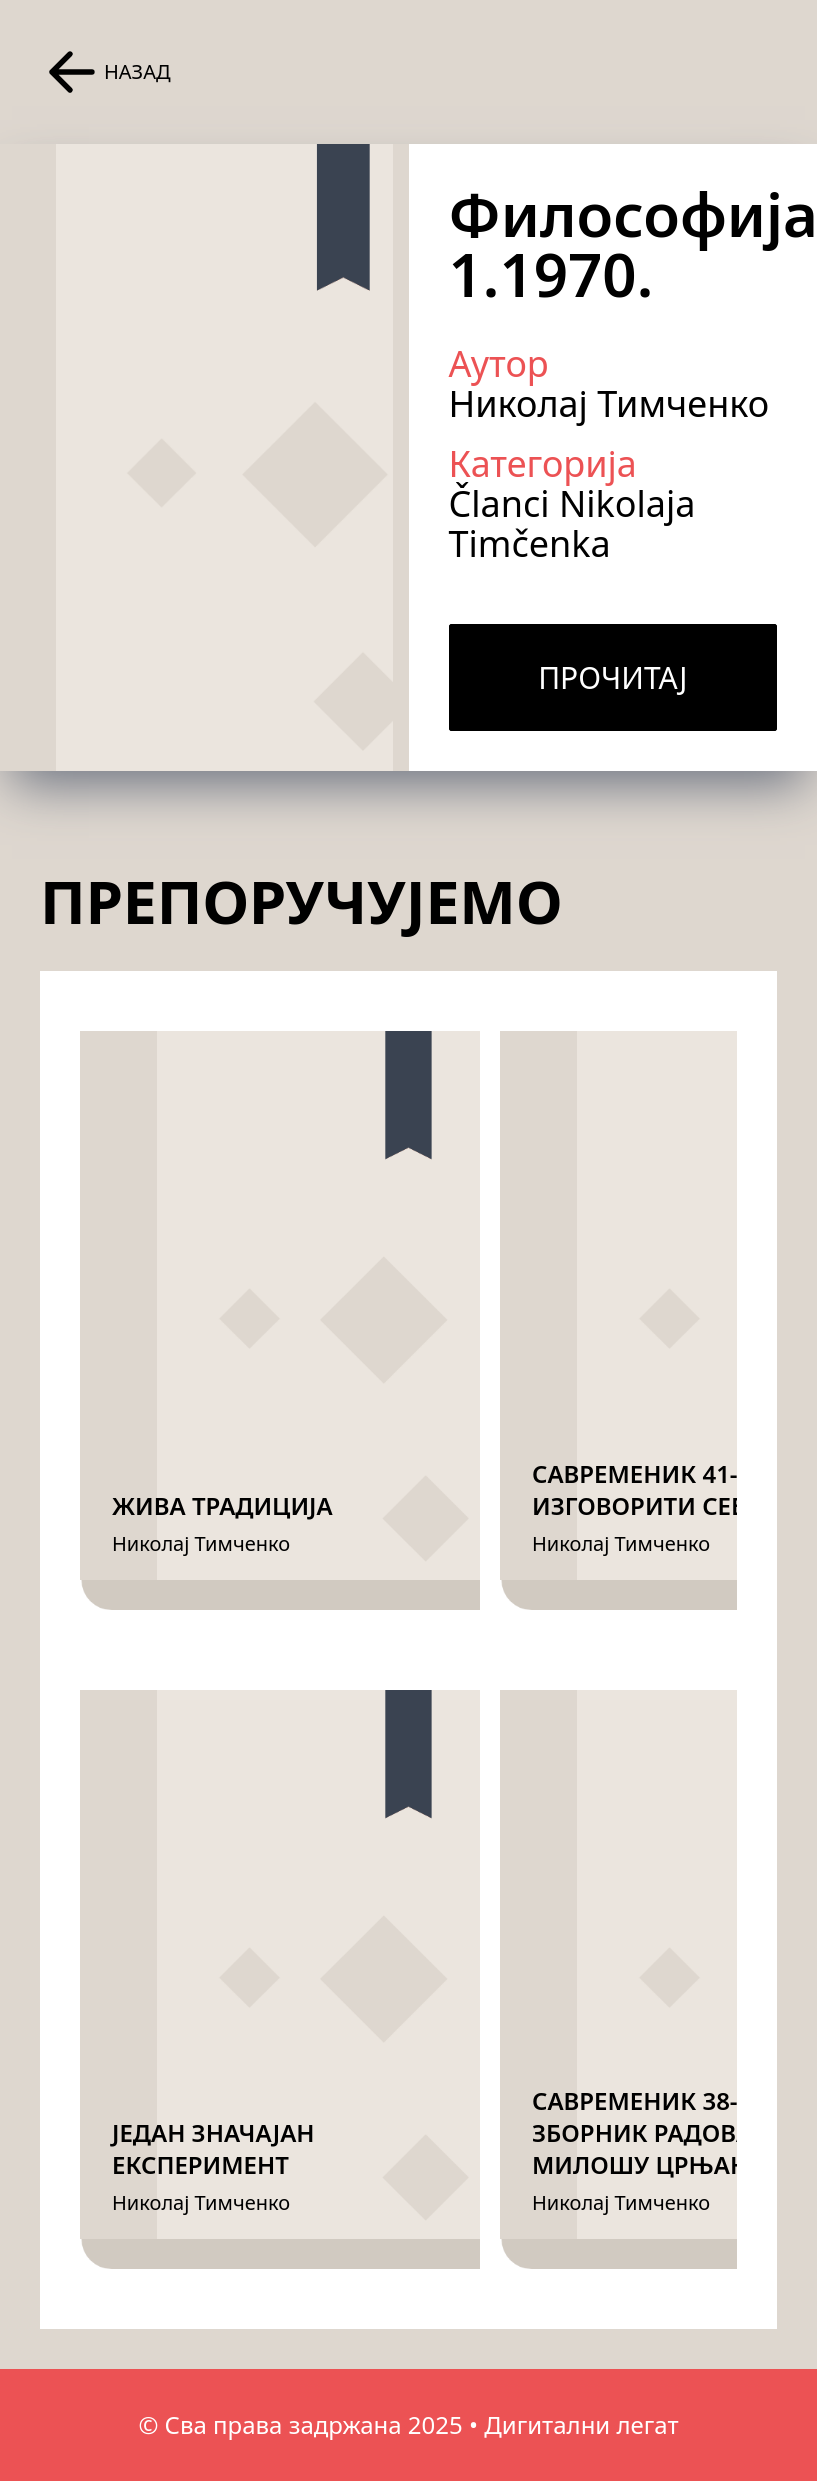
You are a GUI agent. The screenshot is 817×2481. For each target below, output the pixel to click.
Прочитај (612, 677)
